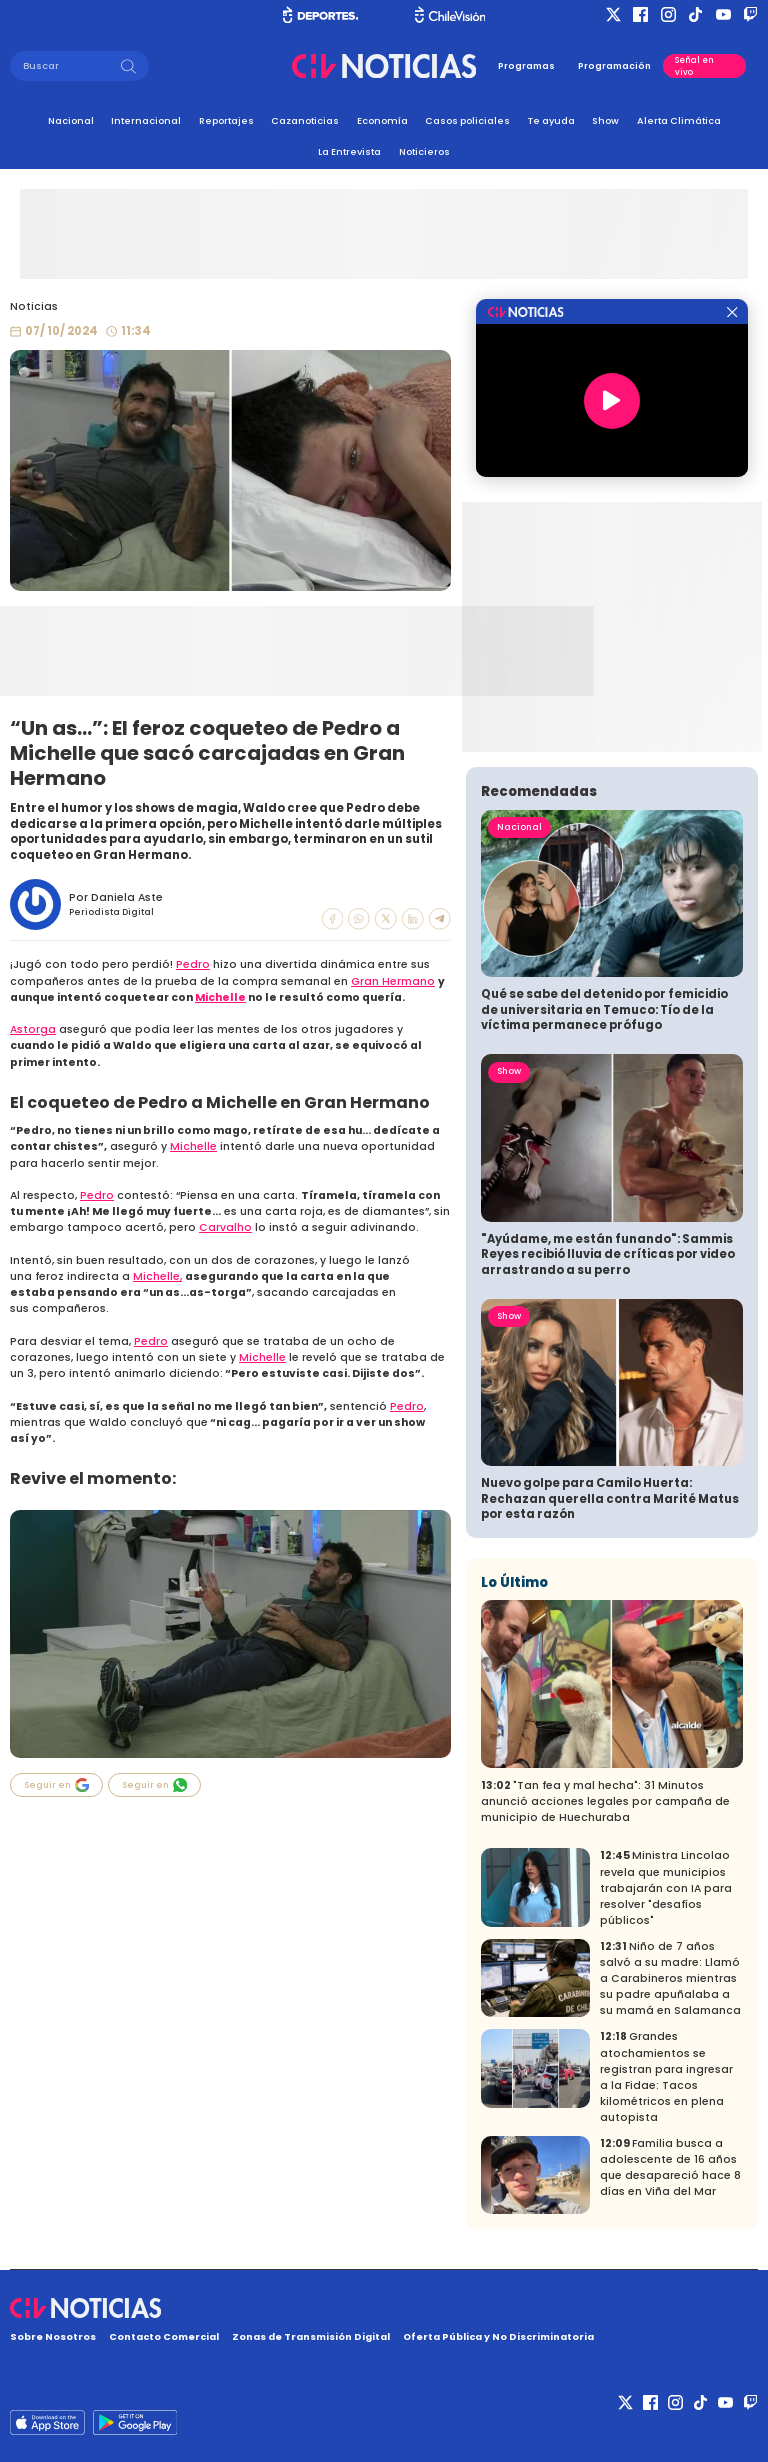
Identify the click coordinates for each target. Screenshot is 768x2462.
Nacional (71, 120)
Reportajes (226, 120)
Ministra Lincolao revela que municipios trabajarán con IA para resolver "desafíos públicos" (666, 1887)
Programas (526, 66)
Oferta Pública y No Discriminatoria (498, 2336)
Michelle (220, 997)
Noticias (34, 306)
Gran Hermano (393, 981)
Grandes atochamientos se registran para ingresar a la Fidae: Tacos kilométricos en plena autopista (666, 2076)
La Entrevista (349, 151)
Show (605, 120)
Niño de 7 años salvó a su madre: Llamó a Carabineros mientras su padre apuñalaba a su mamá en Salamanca (670, 1978)
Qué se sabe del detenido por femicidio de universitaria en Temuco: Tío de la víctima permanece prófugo (604, 1009)
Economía (382, 120)
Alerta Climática (679, 120)
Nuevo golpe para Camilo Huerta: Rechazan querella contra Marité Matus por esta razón (610, 1498)
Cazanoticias (305, 120)
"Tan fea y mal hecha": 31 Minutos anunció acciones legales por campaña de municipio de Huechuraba (605, 1801)
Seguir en (57, 1785)
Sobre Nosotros (53, 2336)
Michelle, (157, 1276)
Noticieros (424, 151)
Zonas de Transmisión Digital (311, 2336)
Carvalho (225, 1227)
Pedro (193, 964)
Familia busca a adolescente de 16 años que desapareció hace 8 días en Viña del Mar (670, 2167)
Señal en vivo (694, 66)
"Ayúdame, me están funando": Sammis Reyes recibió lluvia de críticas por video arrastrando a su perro (608, 1254)
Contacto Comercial (164, 2336)
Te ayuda (551, 120)
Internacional (146, 120)
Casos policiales (467, 120)
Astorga (33, 1029)
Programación (614, 66)
